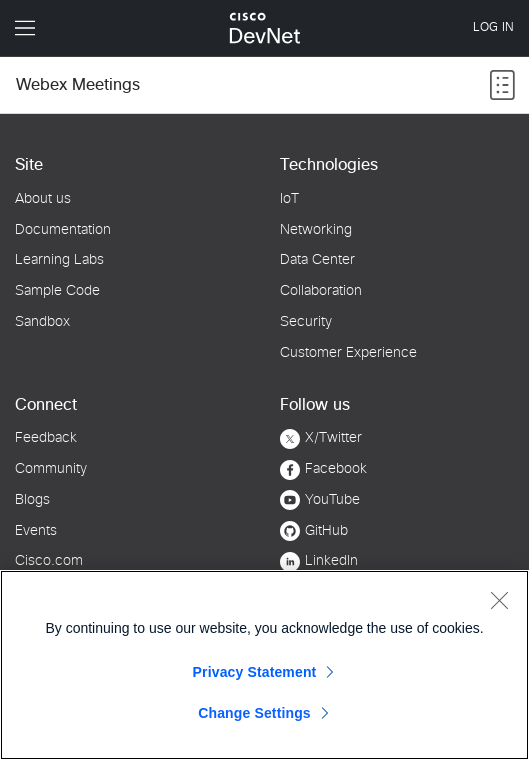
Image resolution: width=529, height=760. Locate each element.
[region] (264, 665)
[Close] (499, 600)
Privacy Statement (255, 672)
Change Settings (254, 713)
